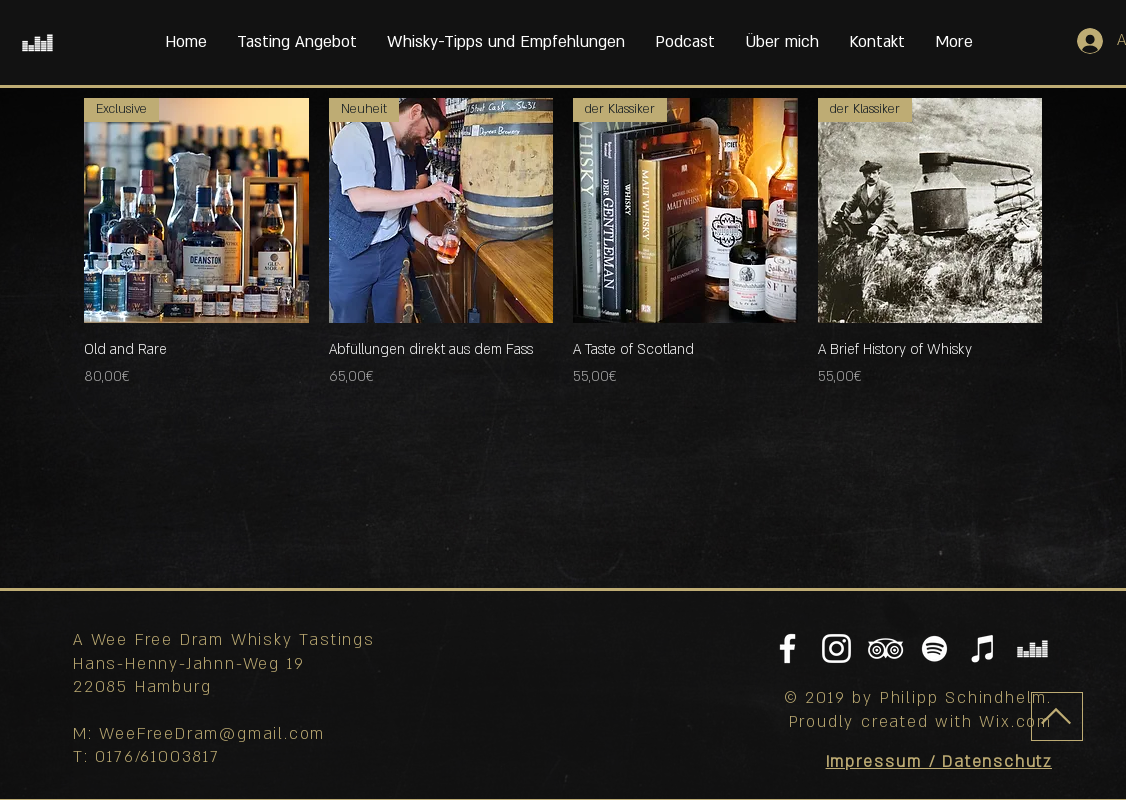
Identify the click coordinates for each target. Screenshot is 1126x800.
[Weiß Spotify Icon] (934, 648)
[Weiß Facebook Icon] (787, 648)
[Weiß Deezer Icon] (37, 42)
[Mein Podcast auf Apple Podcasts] (983, 648)
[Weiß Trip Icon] (885, 648)
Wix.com (1015, 722)
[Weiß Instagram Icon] (836, 648)
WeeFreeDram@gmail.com (212, 734)
